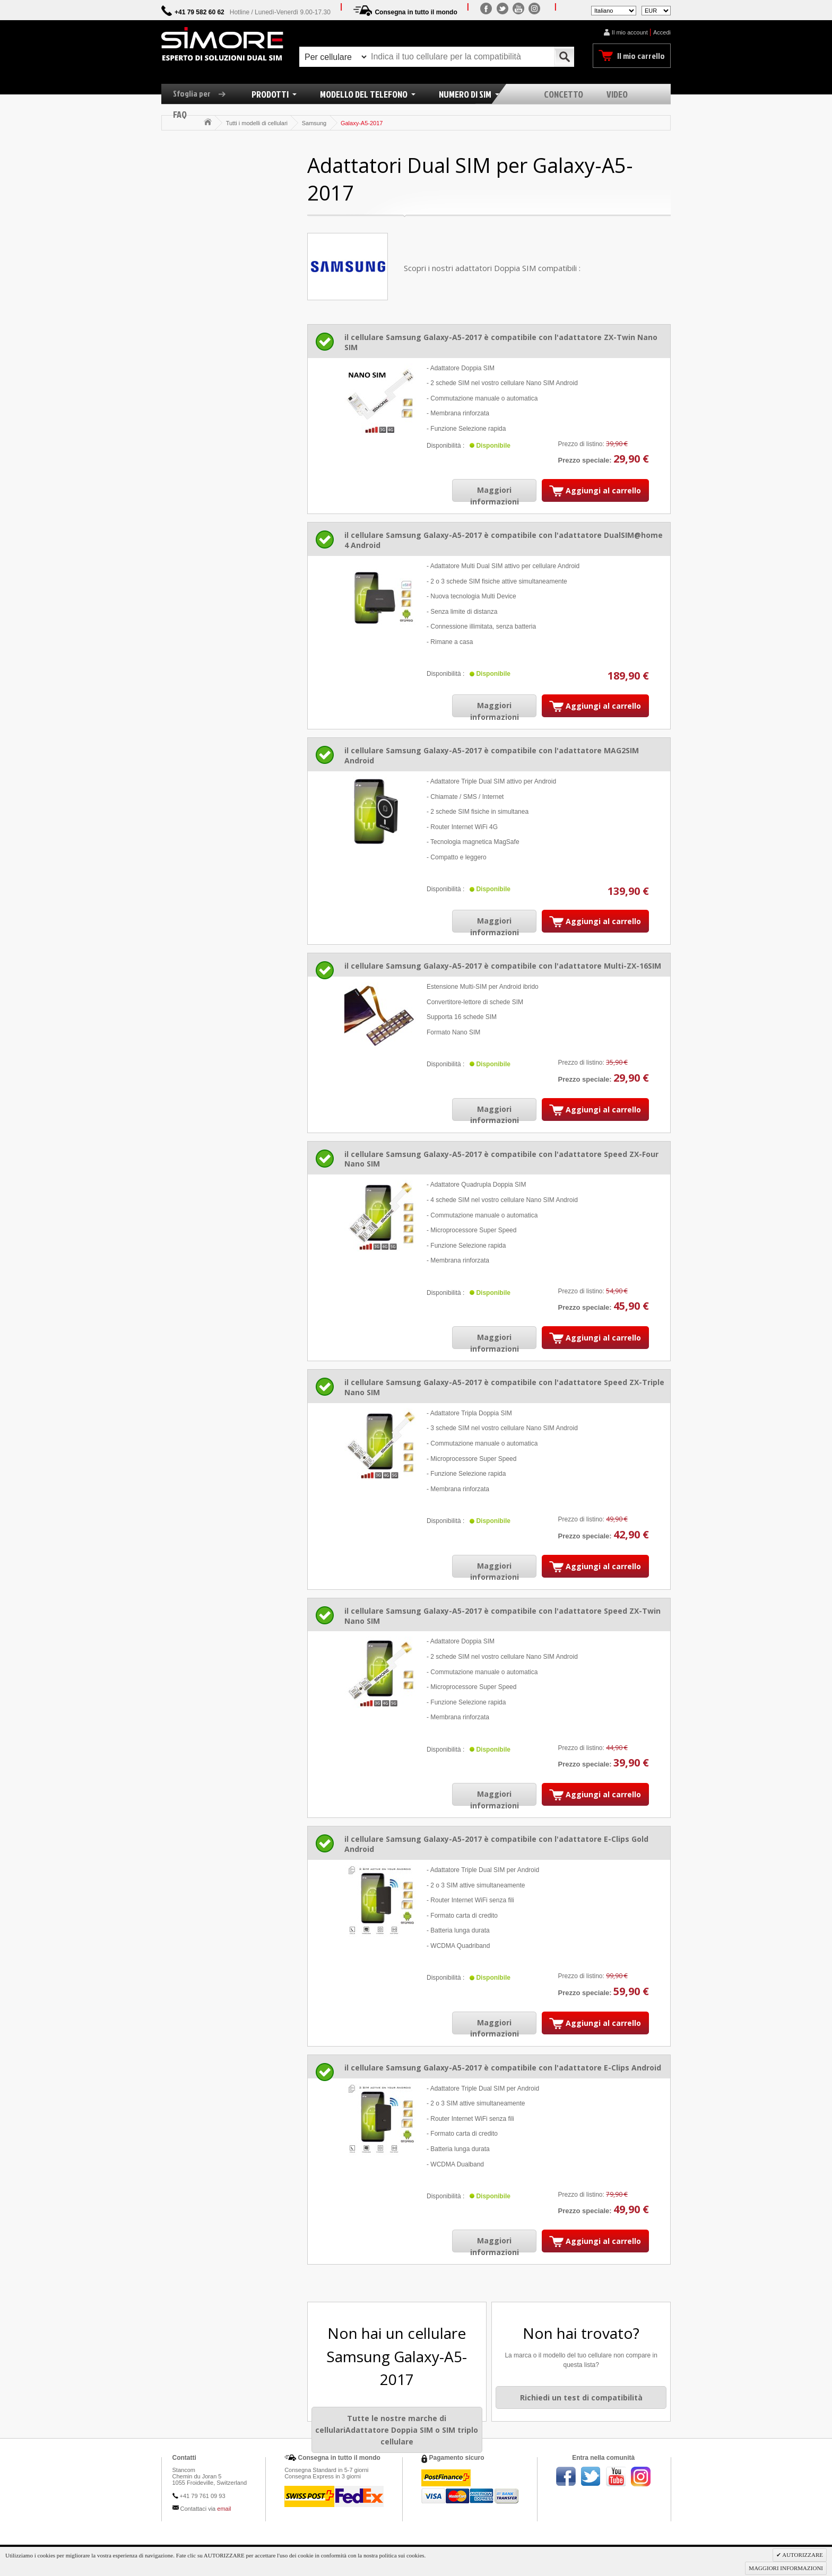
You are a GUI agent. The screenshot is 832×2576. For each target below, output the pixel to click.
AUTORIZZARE (802, 2555)
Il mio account (630, 32)
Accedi (662, 32)
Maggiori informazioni (494, 496)
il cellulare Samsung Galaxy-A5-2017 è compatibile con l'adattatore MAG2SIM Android (491, 755)
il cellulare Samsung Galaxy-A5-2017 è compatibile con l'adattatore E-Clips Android (502, 2067)
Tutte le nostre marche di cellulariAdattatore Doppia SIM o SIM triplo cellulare (396, 2429)
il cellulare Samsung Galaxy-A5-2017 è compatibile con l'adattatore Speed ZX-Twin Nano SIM (502, 1616)
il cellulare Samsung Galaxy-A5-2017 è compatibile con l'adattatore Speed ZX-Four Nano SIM (501, 1159)
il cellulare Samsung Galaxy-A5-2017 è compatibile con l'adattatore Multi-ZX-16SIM (502, 966)
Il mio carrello (641, 56)
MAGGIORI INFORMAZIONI (786, 2568)
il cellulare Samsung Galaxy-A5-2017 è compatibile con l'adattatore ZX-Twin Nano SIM (500, 342)
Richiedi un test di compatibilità (581, 2397)
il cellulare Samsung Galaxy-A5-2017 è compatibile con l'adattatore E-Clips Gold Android (496, 1844)
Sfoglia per (203, 93)
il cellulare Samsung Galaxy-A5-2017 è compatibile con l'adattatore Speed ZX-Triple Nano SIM (504, 1387)
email (224, 2508)
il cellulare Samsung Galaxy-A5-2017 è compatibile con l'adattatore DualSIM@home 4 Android (503, 540)
